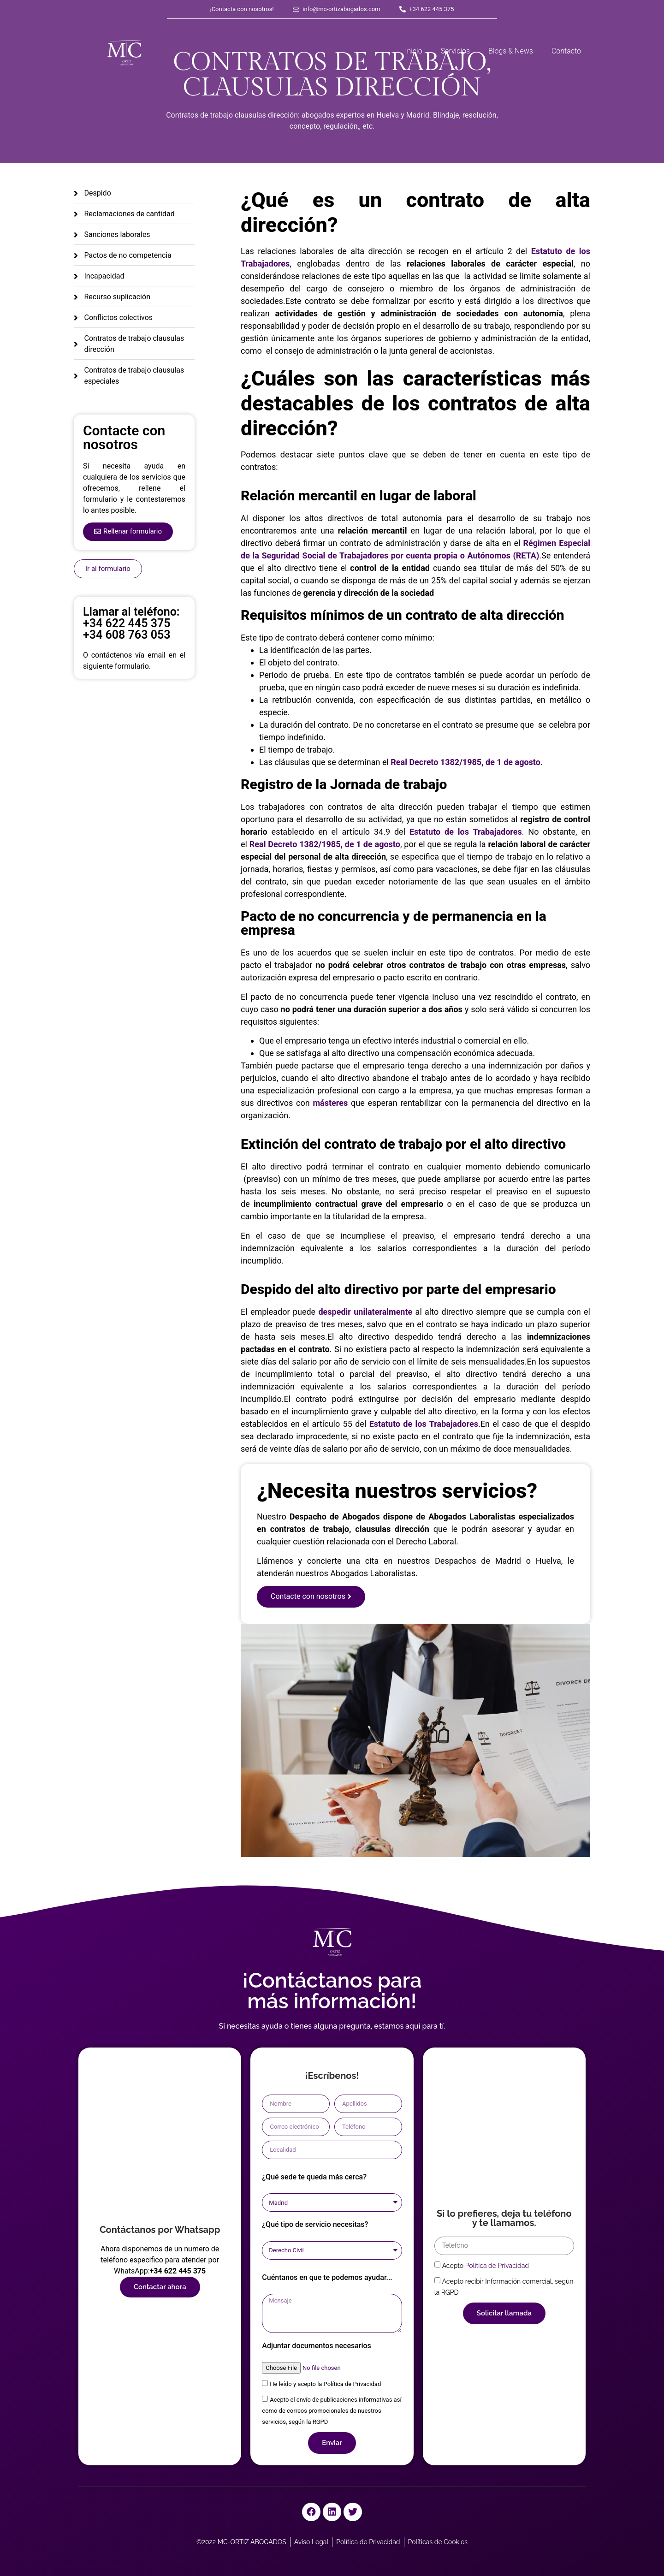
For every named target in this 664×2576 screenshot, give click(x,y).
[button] (128, 531)
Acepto (485, 2265)
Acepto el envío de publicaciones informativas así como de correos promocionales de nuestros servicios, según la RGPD (331, 2410)
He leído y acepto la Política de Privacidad (325, 2383)
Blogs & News (510, 51)
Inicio (413, 51)
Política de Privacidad (497, 2265)
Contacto (566, 51)
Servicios (455, 51)
